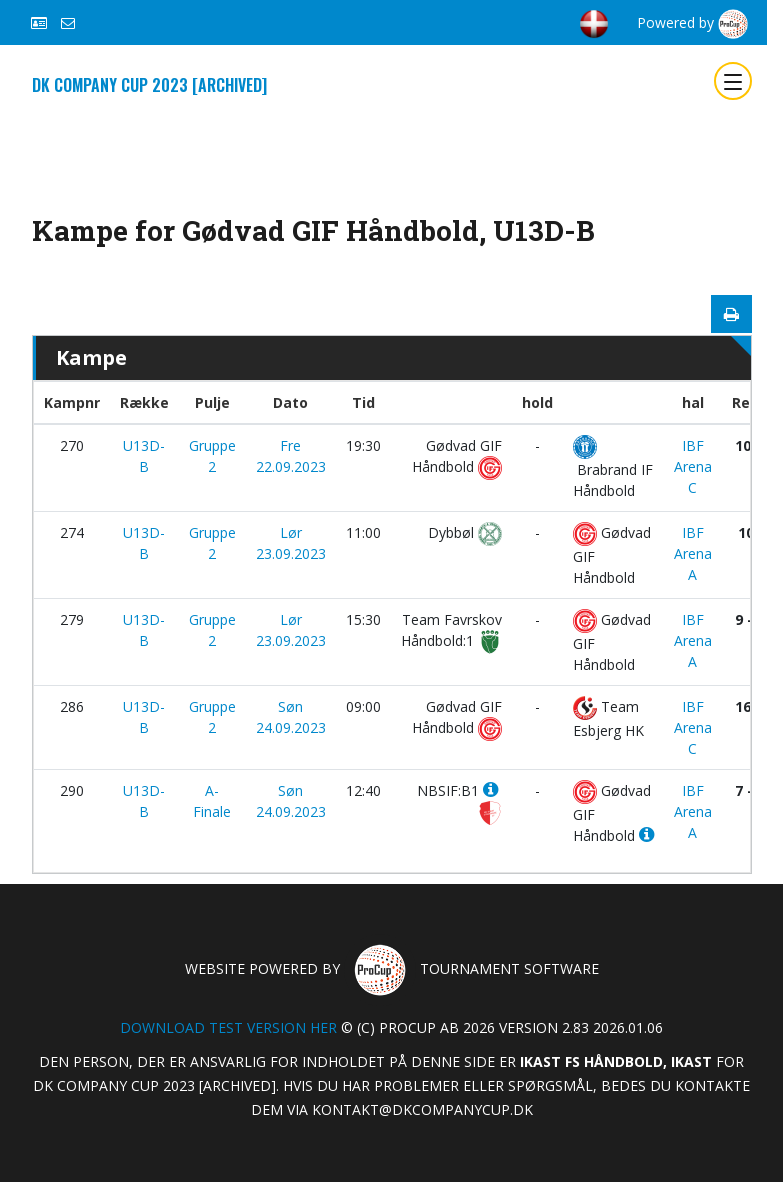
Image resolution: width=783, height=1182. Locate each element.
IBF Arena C (693, 466)
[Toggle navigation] (733, 81)
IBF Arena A (693, 553)
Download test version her (228, 1027)
